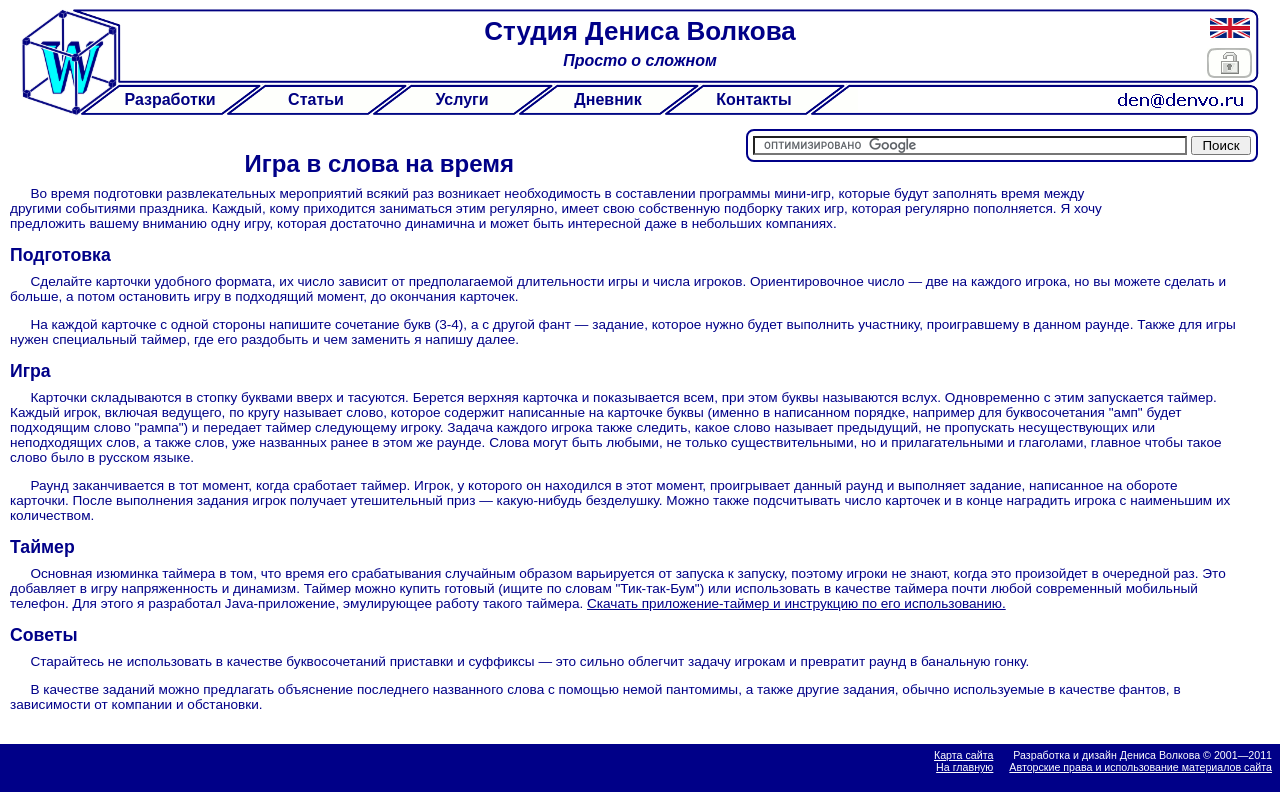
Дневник (607, 99)
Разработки (169, 99)
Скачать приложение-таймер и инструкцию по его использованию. (796, 603)
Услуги (461, 99)
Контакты (753, 99)
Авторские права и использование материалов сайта (1140, 767)
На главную (964, 767)
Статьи (316, 99)
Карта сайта (963, 755)
